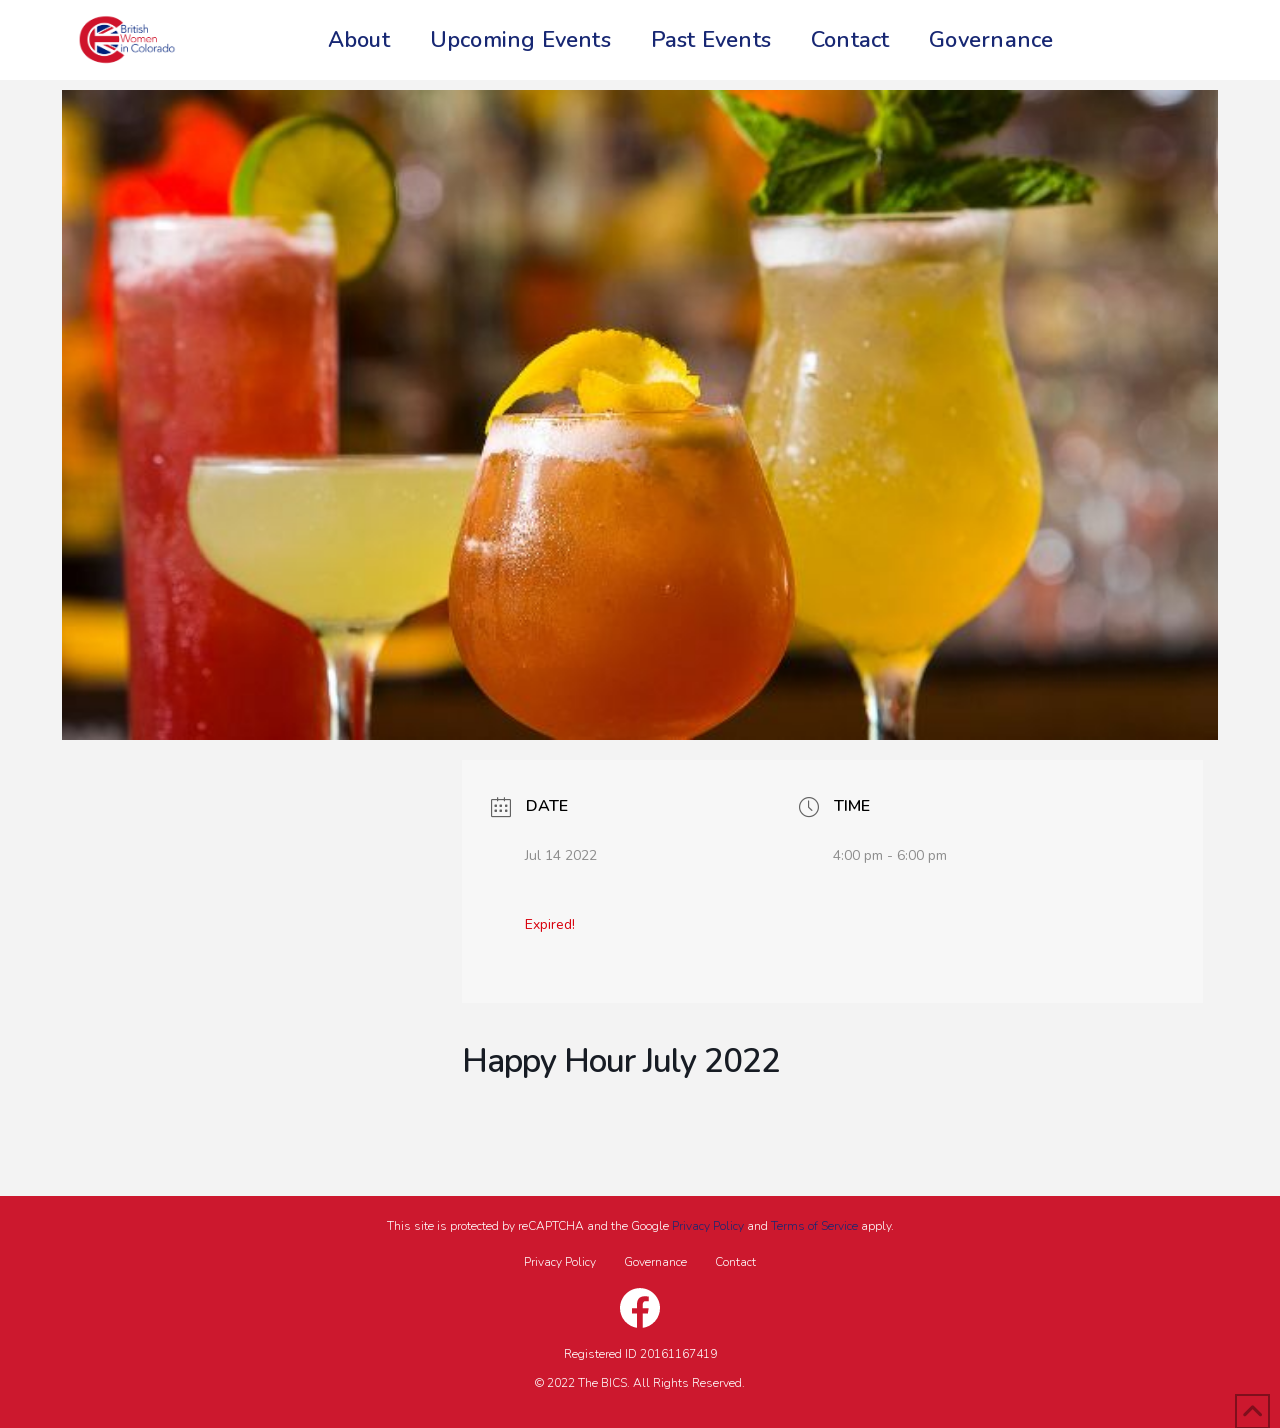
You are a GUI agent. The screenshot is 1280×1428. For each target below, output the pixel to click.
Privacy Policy (708, 1226)
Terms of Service (814, 1226)
